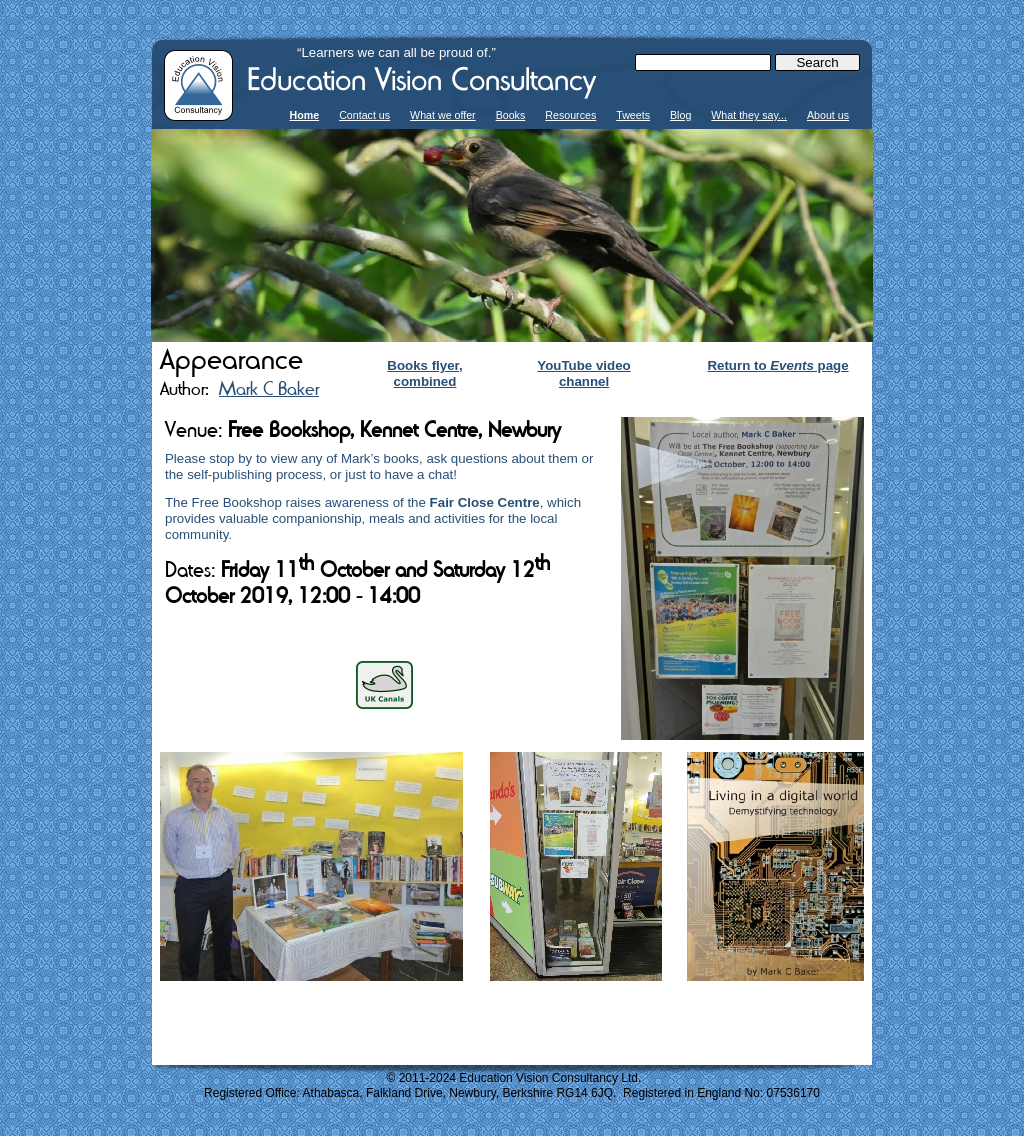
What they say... (749, 115)
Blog (680, 115)
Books (511, 115)
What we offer (443, 115)
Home (305, 115)
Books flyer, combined (424, 373)
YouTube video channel (583, 373)
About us (828, 115)
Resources (570, 115)
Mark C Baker (269, 388)
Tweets (633, 115)
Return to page (777, 365)
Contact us (364, 115)
